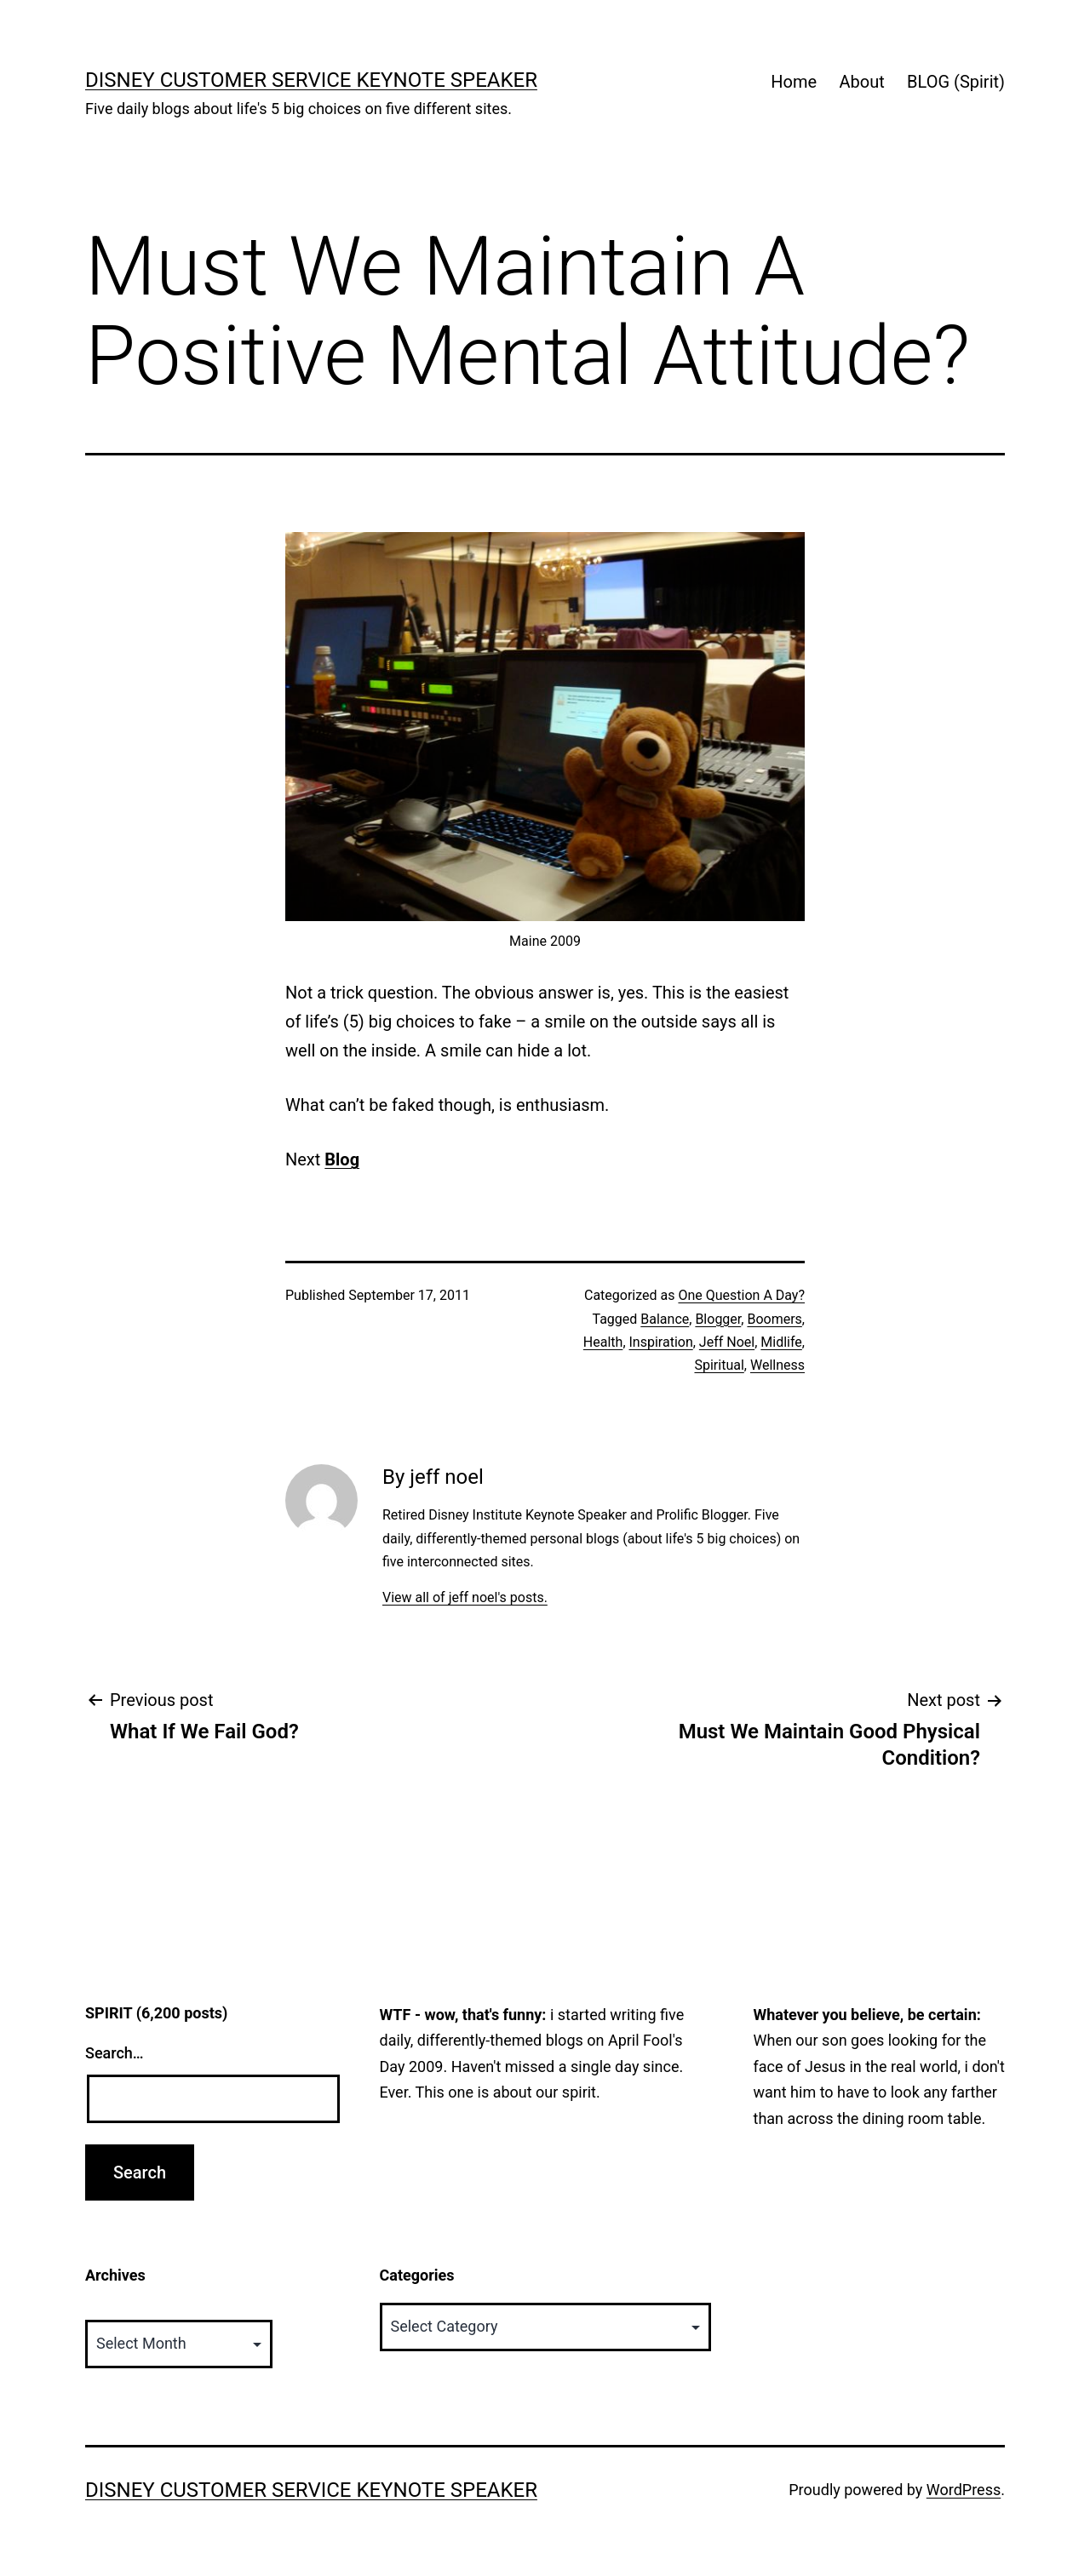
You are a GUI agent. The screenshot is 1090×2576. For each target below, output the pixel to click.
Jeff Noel (726, 1342)
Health (603, 1342)
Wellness (777, 1365)
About (861, 82)
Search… (114, 2053)
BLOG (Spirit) (956, 82)
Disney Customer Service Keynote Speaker (311, 80)
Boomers (774, 1319)
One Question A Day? (741, 1295)
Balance (664, 1319)
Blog (341, 1159)
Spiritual (718, 1365)
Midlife (781, 1342)
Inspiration (661, 1342)
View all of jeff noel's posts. (465, 1597)
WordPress (963, 2490)
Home (794, 82)
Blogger (718, 1319)
